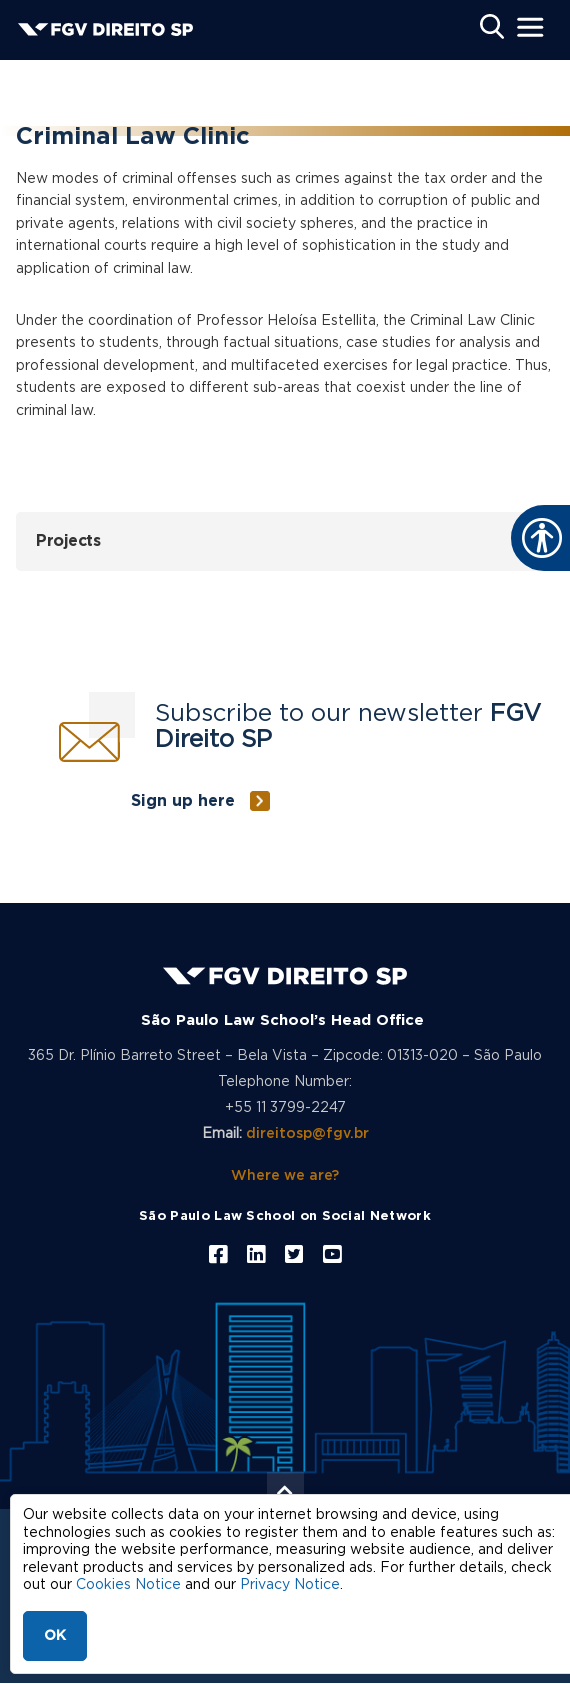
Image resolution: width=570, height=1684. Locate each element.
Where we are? (285, 1176)
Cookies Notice (128, 1585)
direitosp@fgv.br (307, 1134)
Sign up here (183, 801)
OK (55, 1636)
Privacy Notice (290, 1585)
